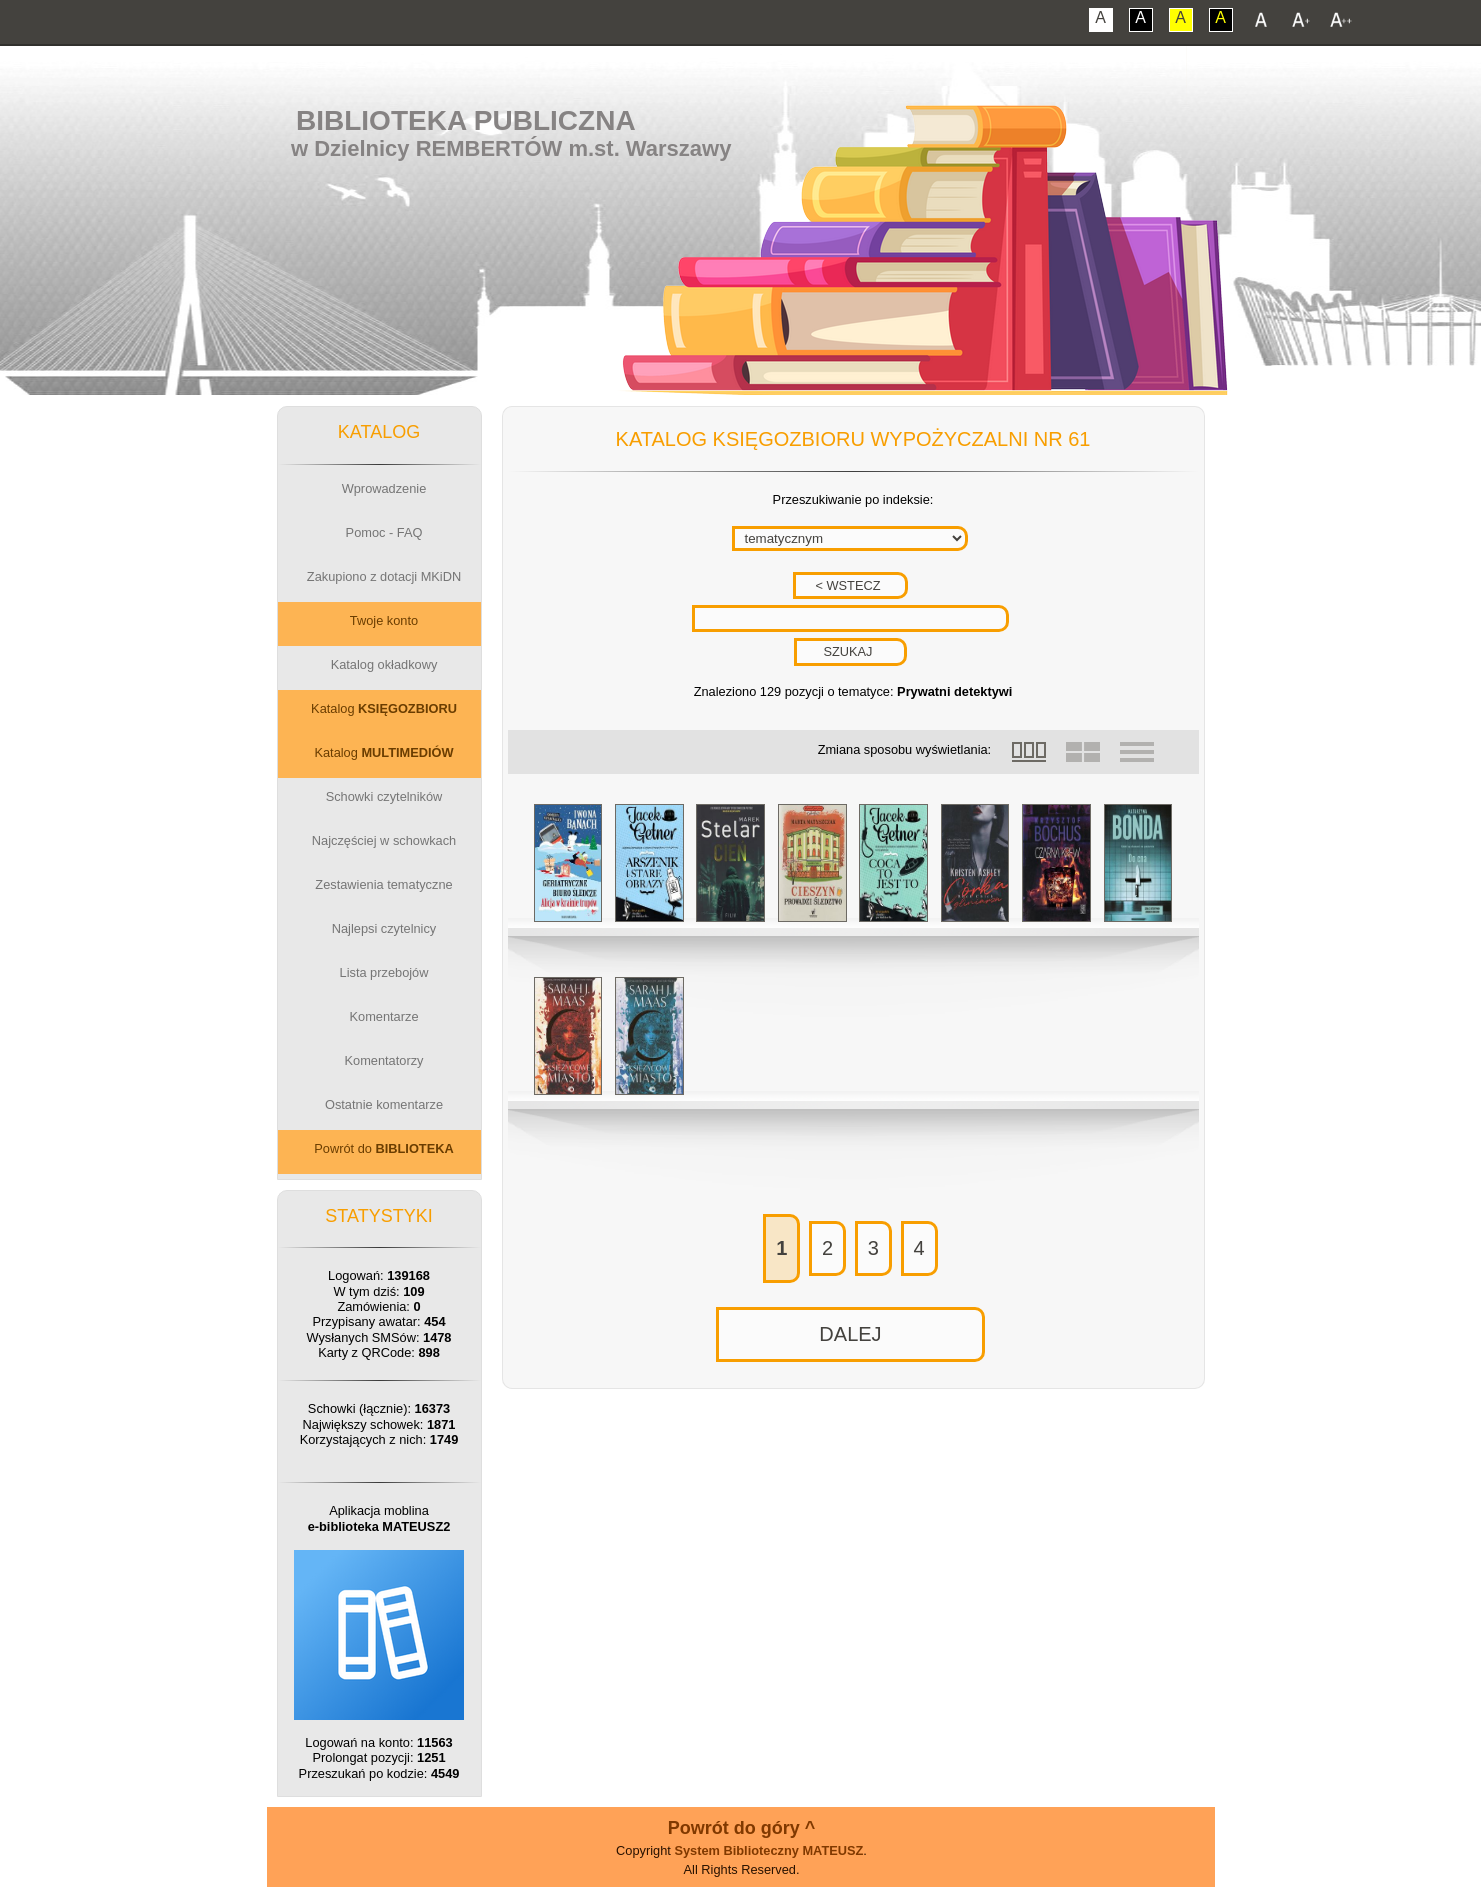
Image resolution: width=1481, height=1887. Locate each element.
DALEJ (850, 1334)
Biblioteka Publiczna (466, 120)
